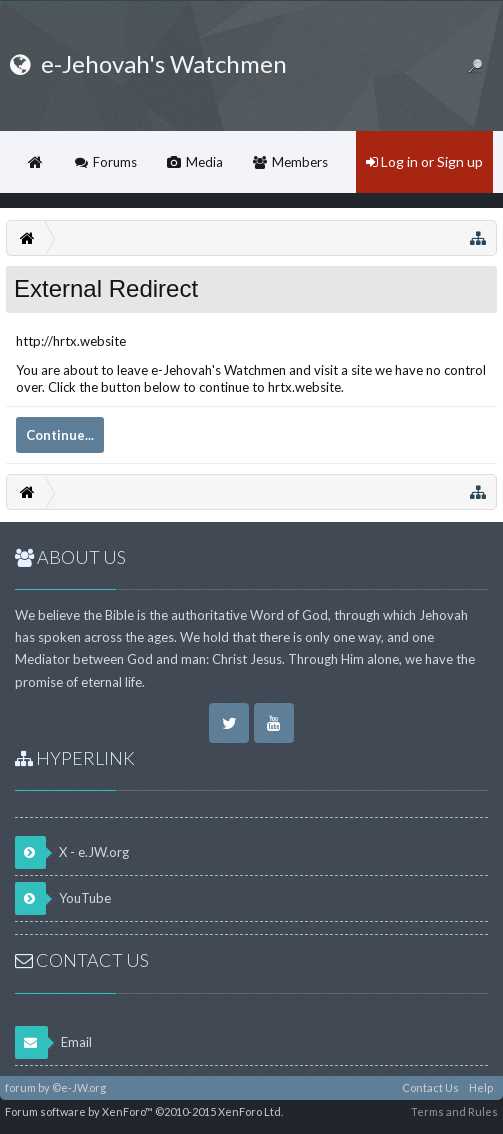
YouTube (63, 898)
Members (300, 162)
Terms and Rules (454, 1111)
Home (35, 162)
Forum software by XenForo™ (144, 1111)
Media (204, 162)
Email (53, 1042)
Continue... (60, 435)
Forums (115, 162)
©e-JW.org (79, 1087)
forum (20, 1087)
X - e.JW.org (72, 852)
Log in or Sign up (424, 161)
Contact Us (430, 1087)
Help (481, 1087)
